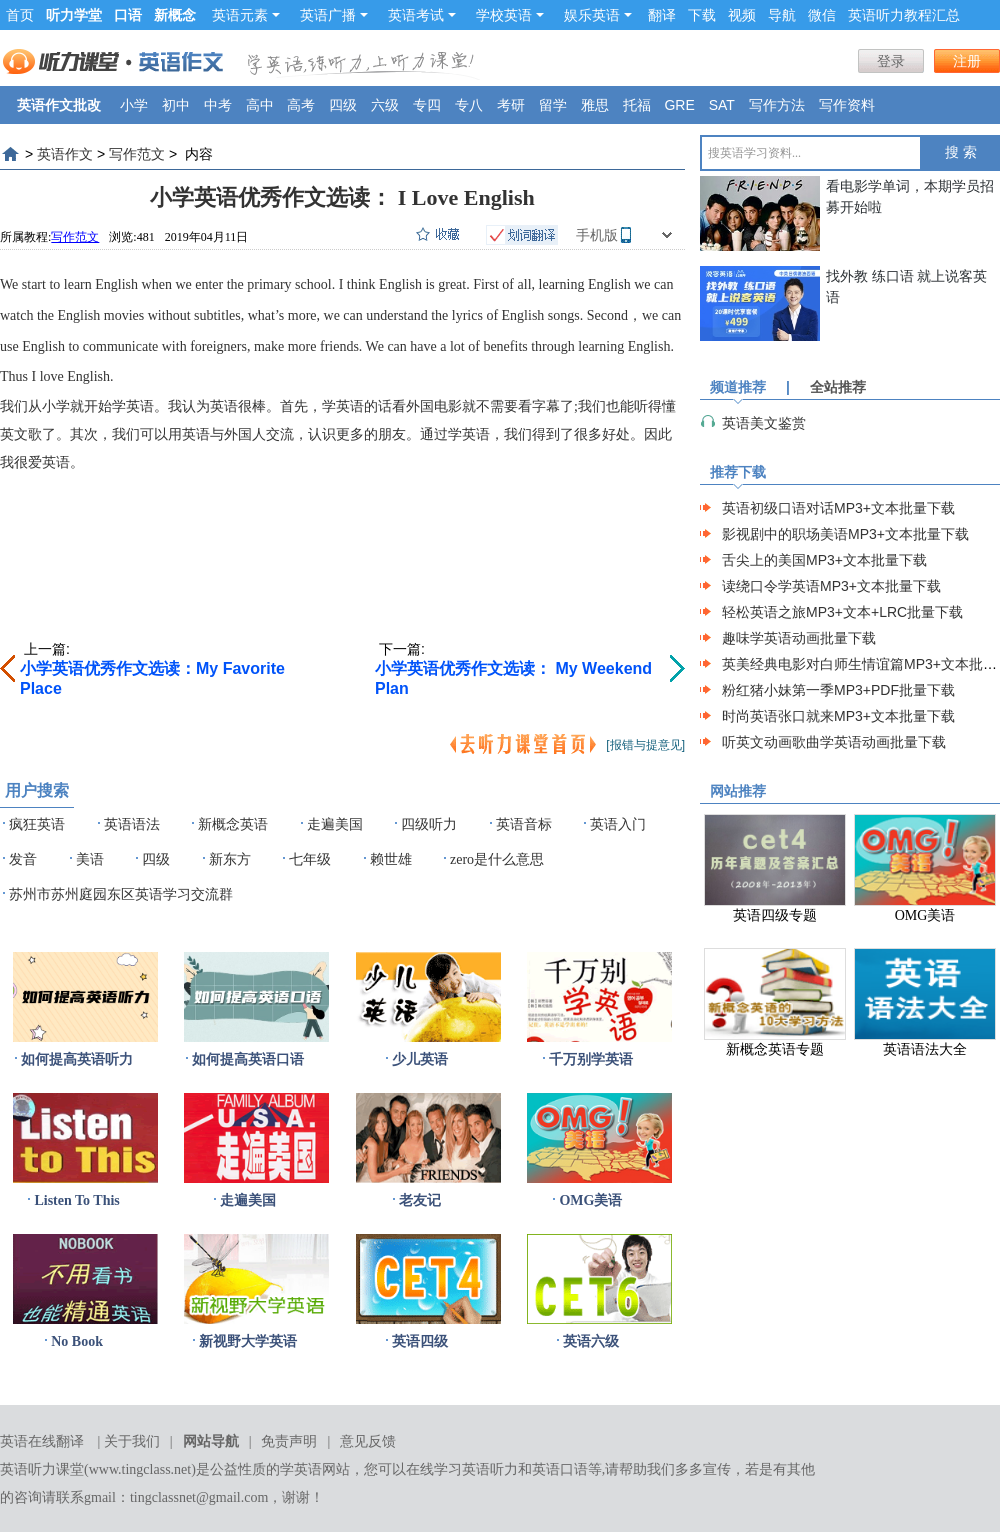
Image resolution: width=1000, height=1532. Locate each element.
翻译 (662, 15)
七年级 (310, 859)
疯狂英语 (37, 824)
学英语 (301, 1469)
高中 (260, 105)
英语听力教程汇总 (904, 15)
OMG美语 (590, 1200)
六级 (385, 105)
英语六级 (591, 1341)
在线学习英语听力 (462, 1469)
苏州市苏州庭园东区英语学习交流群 (121, 894)
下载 (702, 15)
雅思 (595, 105)
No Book (77, 1341)
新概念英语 (233, 824)
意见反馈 (368, 1441)
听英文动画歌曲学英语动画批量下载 (834, 742)
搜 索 (961, 152)
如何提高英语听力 (77, 1059)
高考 (301, 105)
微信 (822, 15)
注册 (967, 61)
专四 (427, 105)
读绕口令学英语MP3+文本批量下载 (831, 586)
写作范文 (137, 154)
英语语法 (132, 824)
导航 (782, 15)
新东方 (230, 859)
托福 (637, 105)
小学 (134, 105)
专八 (469, 105)
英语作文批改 (59, 105)
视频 (742, 15)
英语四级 (420, 1341)
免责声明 (289, 1441)
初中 (176, 105)
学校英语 (510, 15)
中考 (218, 105)
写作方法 (777, 105)
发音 (23, 859)
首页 (20, 15)
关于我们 (132, 1441)
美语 (90, 859)
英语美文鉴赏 (764, 423)
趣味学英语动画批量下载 (799, 638)
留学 (553, 105)
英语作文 (65, 154)
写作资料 (847, 105)
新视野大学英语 (248, 1341)
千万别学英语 (591, 1059)
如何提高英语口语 (248, 1059)
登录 (891, 61)
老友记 (420, 1200)
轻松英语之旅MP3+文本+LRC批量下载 (842, 612)
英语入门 (618, 824)
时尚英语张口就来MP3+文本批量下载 (838, 716)
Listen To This (76, 1200)
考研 (511, 105)
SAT (722, 105)
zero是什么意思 (497, 859)
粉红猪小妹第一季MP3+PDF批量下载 (838, 690)
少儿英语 (420, 1059)
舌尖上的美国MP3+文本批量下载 (824, 560)
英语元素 (246, 15)
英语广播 (334, 15)
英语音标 (524, 824)
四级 (343, 105)
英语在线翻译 (42, 1441)
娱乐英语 (598, 15)
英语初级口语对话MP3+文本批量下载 (838, 508)
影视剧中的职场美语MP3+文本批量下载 (845, 534)
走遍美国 (335, 824)
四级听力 (429, 824)
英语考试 (422, 15)
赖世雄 (391, 859)
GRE (679, 105)
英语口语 (560, 1469)
